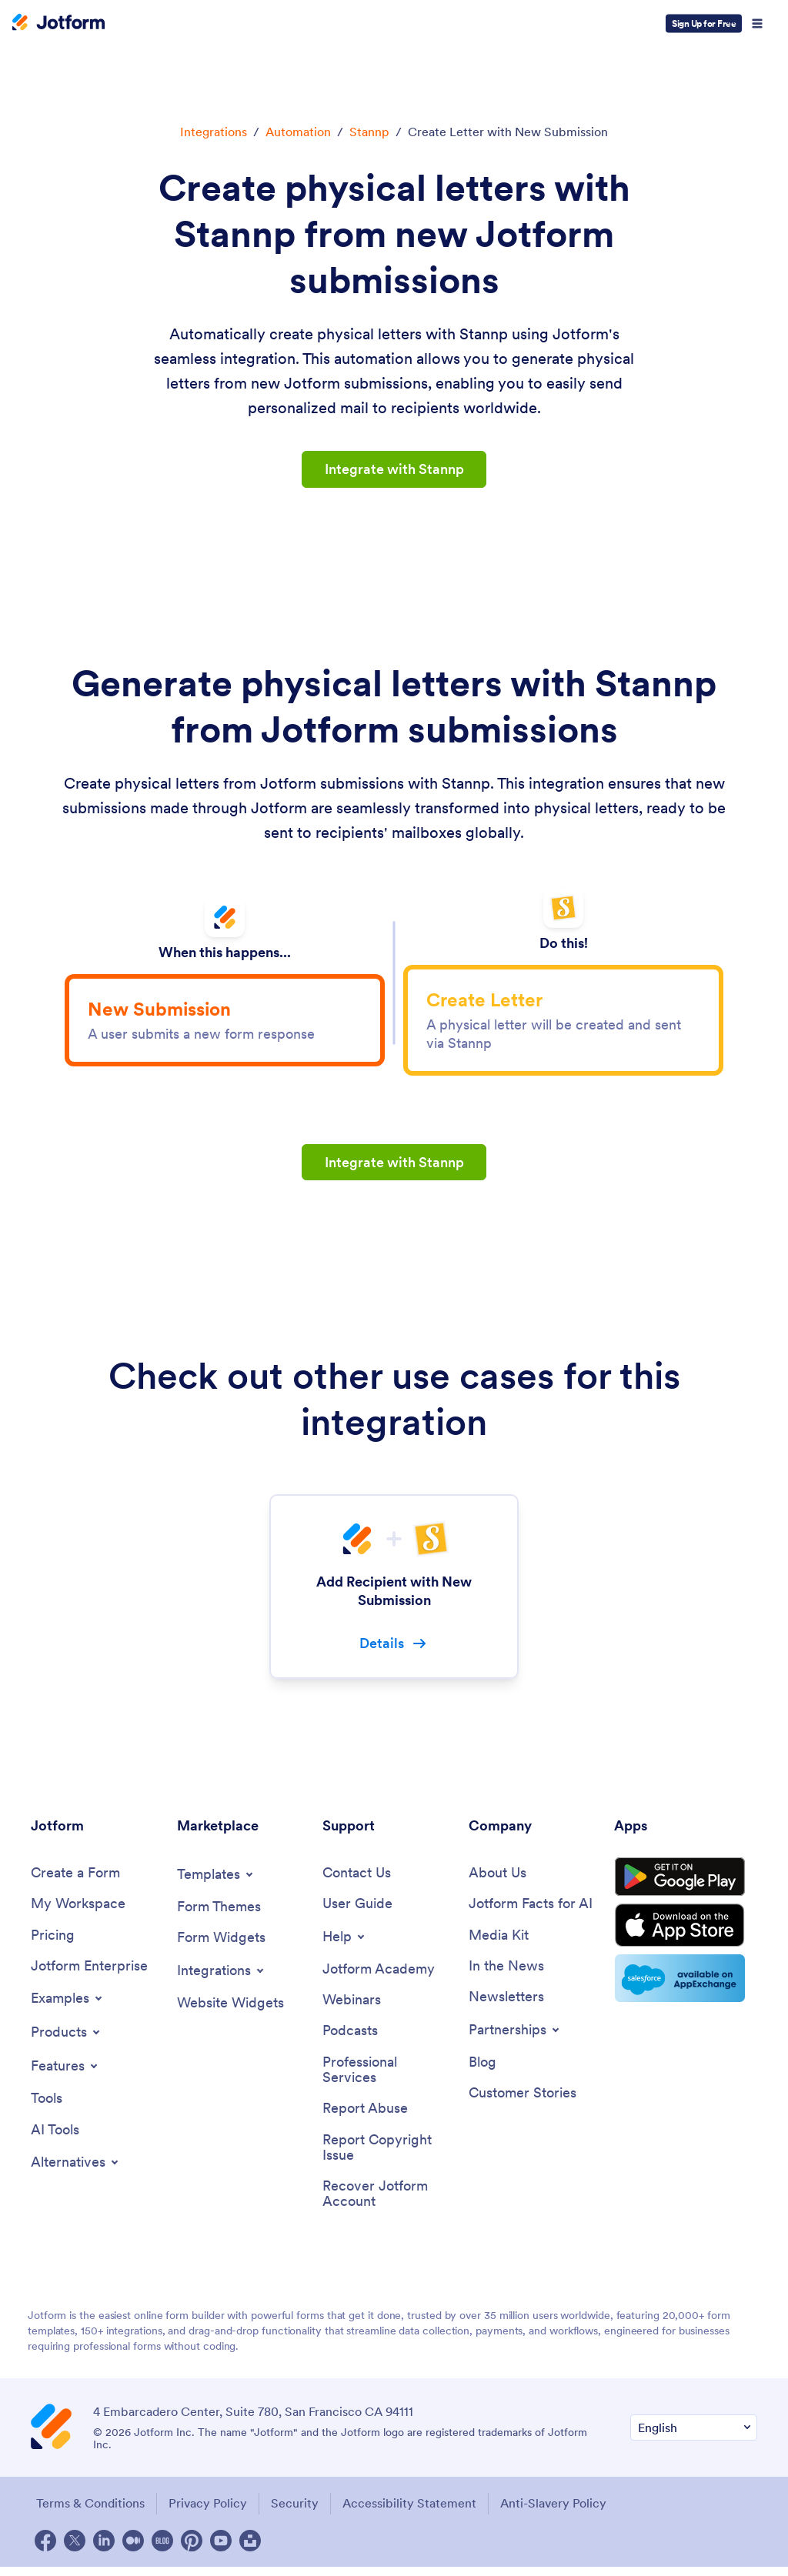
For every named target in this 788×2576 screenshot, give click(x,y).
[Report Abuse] (365, 2117)
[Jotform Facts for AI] (531, 1910)
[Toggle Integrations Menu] (221, 1977)
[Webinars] (351, 2007)
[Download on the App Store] (685, 1936)
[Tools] (46, 2105)
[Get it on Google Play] (685, 1885)
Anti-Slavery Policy (558, 2512)
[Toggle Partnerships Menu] (515, 2037)
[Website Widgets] (230, 2009)
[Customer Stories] (522, 2101)
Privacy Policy (208, 2512)
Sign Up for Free (704, 23)
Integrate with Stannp (394, 469)
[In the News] (506, 1973)
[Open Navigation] (757, 24)
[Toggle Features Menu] (65, 2073)
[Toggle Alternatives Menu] (76, 2170)
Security (296, 2512)
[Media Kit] (499, 1941)
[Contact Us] (356, 1879)
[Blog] (482, 2069)
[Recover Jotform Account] (387, 2203)
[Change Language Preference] (693, 2437)
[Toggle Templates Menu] (216, 1880)
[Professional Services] (387, 2077)
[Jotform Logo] (58, 23)
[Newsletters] (506, 2004)
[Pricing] (53, 1941)
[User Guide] (357, 1910)
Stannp (369, 131)
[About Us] (497, 1879)
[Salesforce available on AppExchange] (685, 1990)
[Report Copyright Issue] (387, 2155)
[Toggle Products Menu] (66, 2039)
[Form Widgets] (221, 1944)
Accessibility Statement (412, 2512)
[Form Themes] (219, 1913)
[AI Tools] (55, 2137)
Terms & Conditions (89, 2512)
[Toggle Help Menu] (344, 1943)
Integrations (213, 131)
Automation (298, 131)
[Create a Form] (75, 1879)
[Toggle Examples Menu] (68, 2005)
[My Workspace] (78, 1910)
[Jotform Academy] (378, 1975)
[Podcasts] (350, 2038)
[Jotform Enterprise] (89, 1973)
